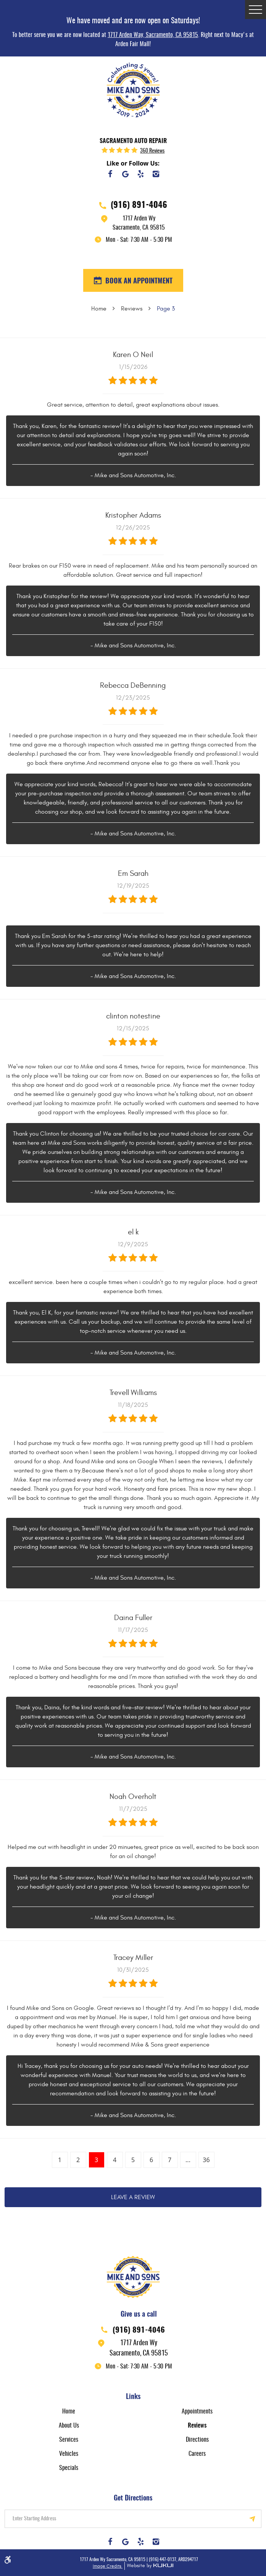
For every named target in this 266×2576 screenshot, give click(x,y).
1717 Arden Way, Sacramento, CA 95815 (153, 35)
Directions (197, 2440)
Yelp (140, 174)
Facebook (110, 174)
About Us (69, 2426)
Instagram (156, 174)
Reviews (131, 308)
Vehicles (68, 2454)
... (187, 2160)
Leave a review (133, 2197)
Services (68, 2440)
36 (206, 2160)
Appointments (197, 2412)
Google (125, 174)
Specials (68, 2468)
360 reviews (152, 151)
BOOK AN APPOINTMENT (137, 281)
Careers (197, 2454)
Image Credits (108, 2566)
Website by (148, 2566)
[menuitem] (69, 2411)
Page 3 (166, 308)
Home (98, 308)
